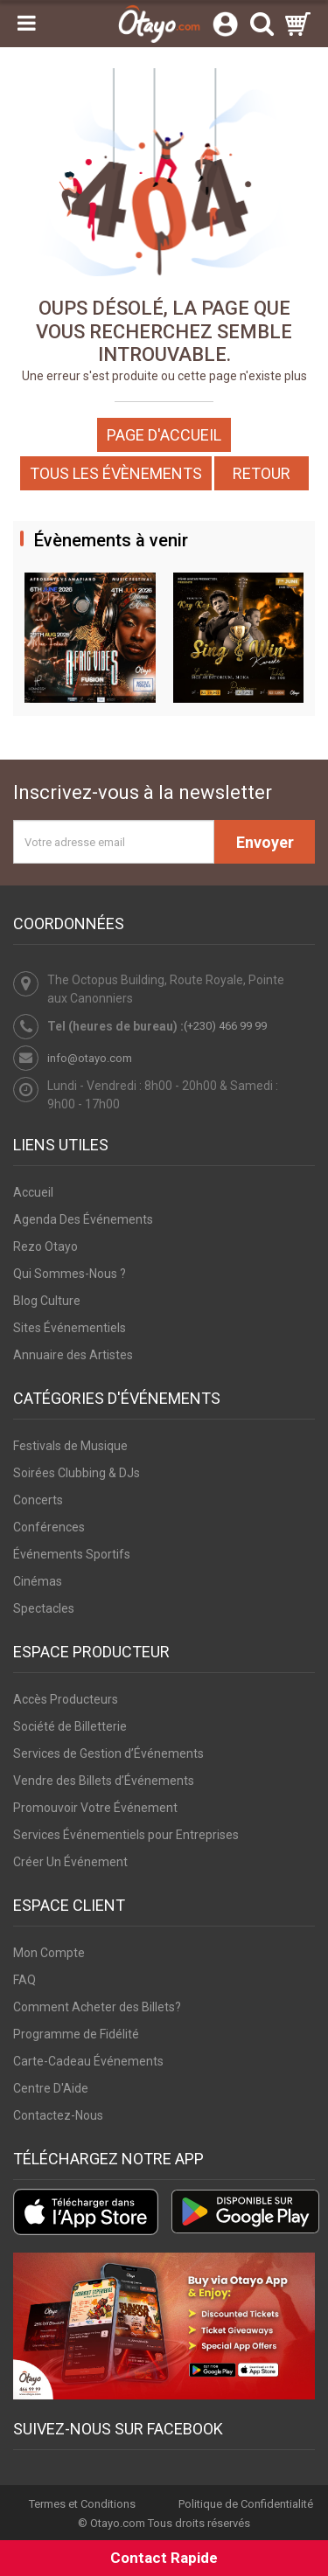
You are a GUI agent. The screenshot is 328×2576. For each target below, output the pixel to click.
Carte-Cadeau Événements (88, 2061)
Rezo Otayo (45, 1246)
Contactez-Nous (58, 2115)
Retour (261, 473)
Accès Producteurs (65, 1699)
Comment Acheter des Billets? (97, 2007)
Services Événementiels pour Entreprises (126, 1835)
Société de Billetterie (70, 1726)
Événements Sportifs (71, 1554)
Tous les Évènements (116, 473)
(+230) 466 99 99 (225, 1025)
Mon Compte (49, 1953)
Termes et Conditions (82, 2504)
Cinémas (37, 1581)
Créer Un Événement (70, 1862)
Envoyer (265, 842)
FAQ (24, 1980)
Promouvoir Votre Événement (95, 1808)
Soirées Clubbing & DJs (76, 1473)
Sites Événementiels (69, 1328)
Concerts (38, 1500)
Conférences (49, 1527)
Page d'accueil (164, 435)
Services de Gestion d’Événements (108, 1753)
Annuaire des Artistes (73, 1355)
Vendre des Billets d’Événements (103, 1781)
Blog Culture (46, 1301)
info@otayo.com (89, 1058)
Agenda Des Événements (83, 1219)
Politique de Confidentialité (245, 2504)
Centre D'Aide (50, 2088)
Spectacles (43, 1608)
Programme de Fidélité (76, 2034)
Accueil (33, 1192)
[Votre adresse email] (113, 842)
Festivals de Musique (70, 1446)
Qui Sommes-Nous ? (69, 1274)
